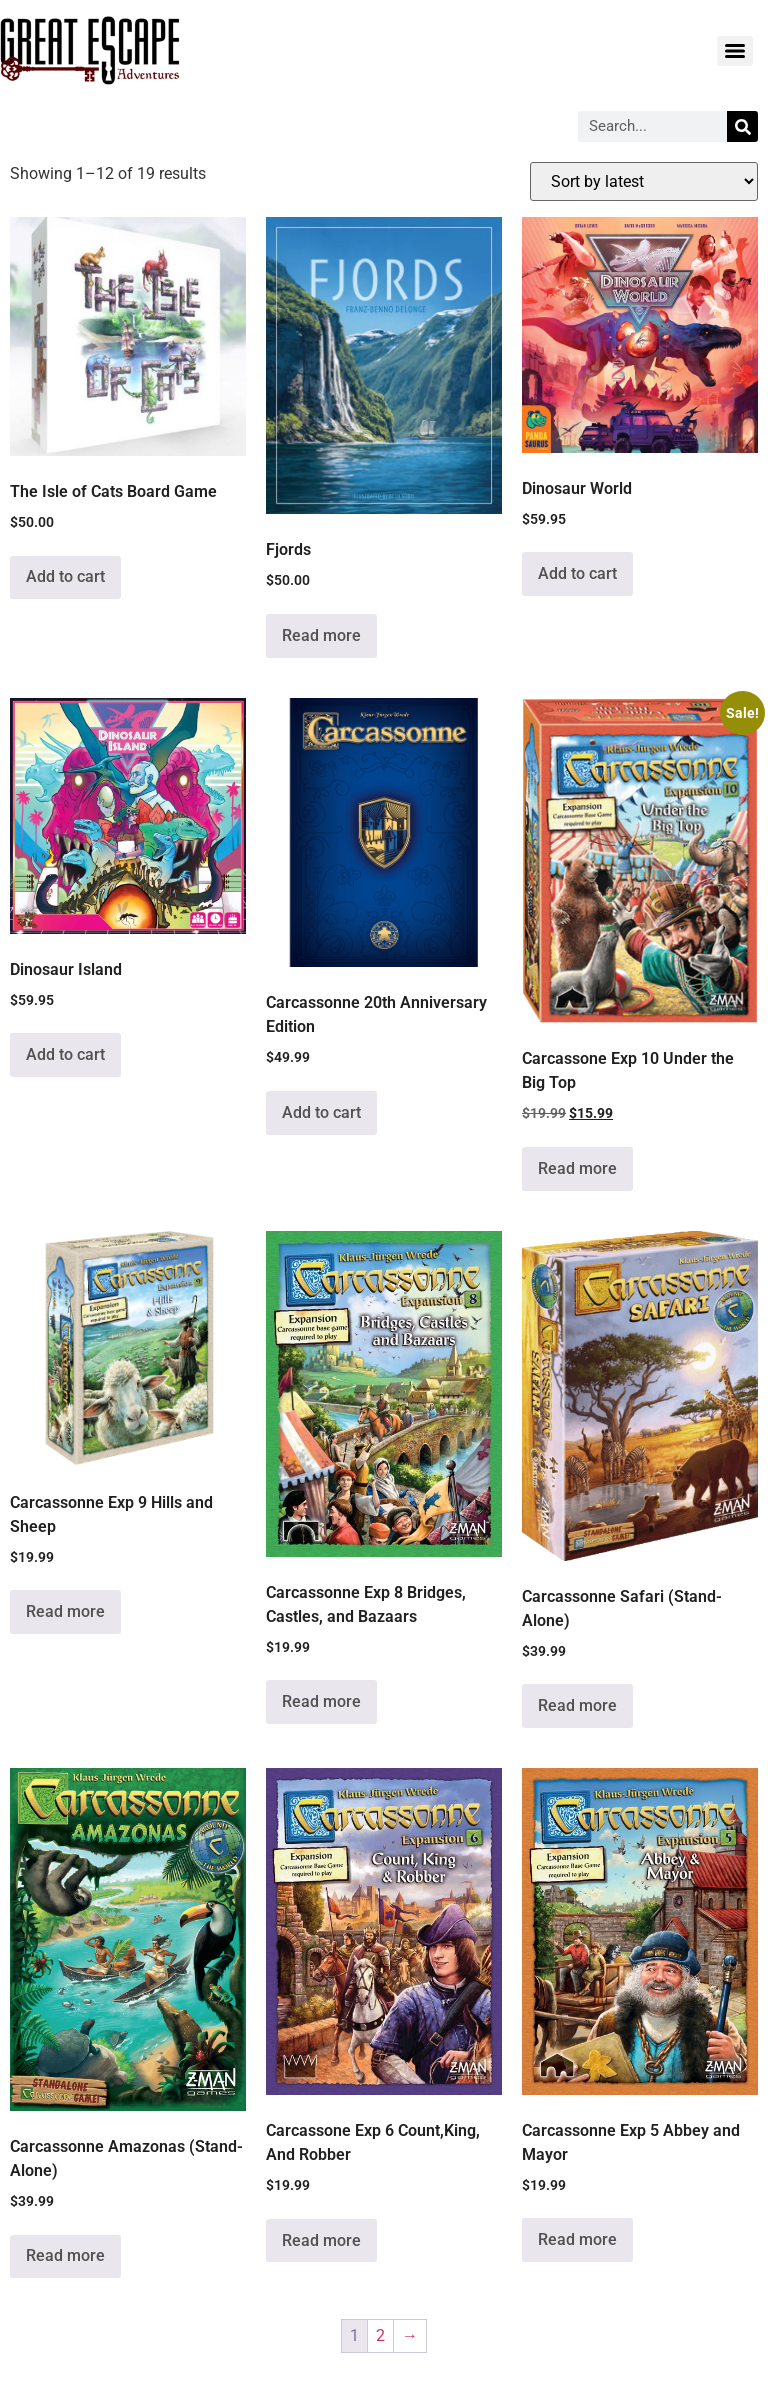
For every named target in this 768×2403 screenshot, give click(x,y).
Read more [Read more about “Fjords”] (321, 635)
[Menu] (735, 51)
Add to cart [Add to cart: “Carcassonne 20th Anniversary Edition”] (321, 1112)
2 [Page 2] (380, 2335)
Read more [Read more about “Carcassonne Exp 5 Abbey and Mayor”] (577, 2239)
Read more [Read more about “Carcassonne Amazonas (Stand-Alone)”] (65, 2255)
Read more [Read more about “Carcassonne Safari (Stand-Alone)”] (577, 1705)
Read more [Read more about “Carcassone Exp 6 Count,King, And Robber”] (321, 2240)
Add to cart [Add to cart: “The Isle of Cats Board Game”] (65, 576)
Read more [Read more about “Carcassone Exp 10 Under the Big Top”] (577, 1168)
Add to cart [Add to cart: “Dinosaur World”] (577, 573)
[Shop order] (644, 181)
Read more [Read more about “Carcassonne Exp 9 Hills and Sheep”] (65, 1611)
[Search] (742, 126)
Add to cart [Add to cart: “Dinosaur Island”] (65, 1054)
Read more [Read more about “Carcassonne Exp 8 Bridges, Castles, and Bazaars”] (321, 1701)
